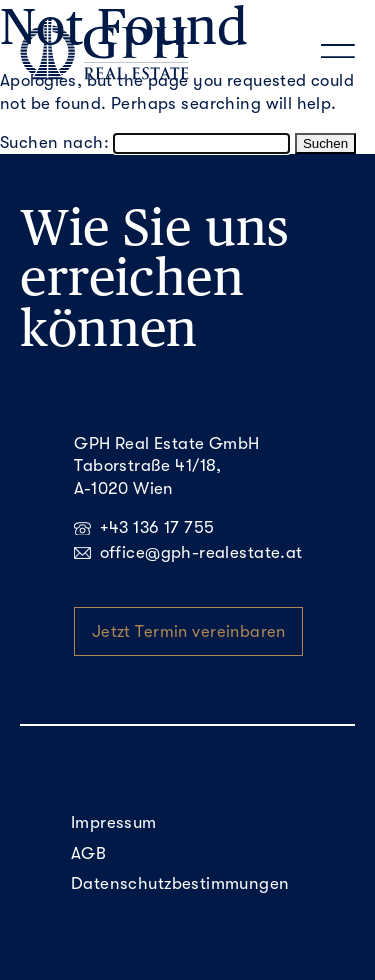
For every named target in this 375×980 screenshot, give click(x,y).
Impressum (114, 822)
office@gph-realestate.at (188, 552)
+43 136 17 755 (144, 527)
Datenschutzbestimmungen (180, 883)
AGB (88, 853)
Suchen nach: (54, 142)
